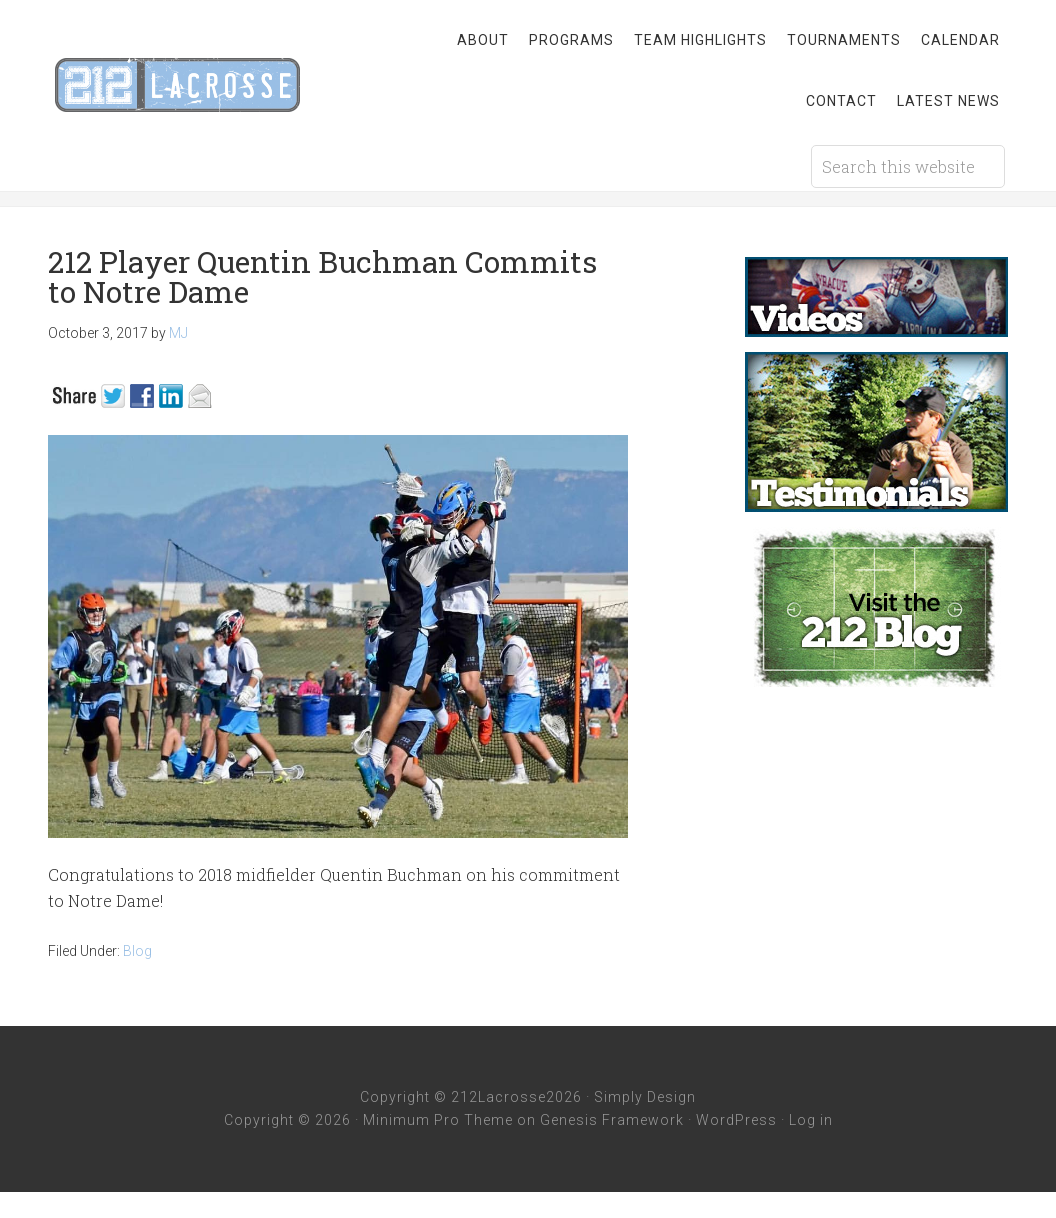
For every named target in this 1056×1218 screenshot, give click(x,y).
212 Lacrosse (208, 85)
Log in (811, 1120)
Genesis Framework (612, 1120)
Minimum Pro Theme (438, 1120)
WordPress (736, 1120)
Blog (137, 951)
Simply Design (645, 1097)
